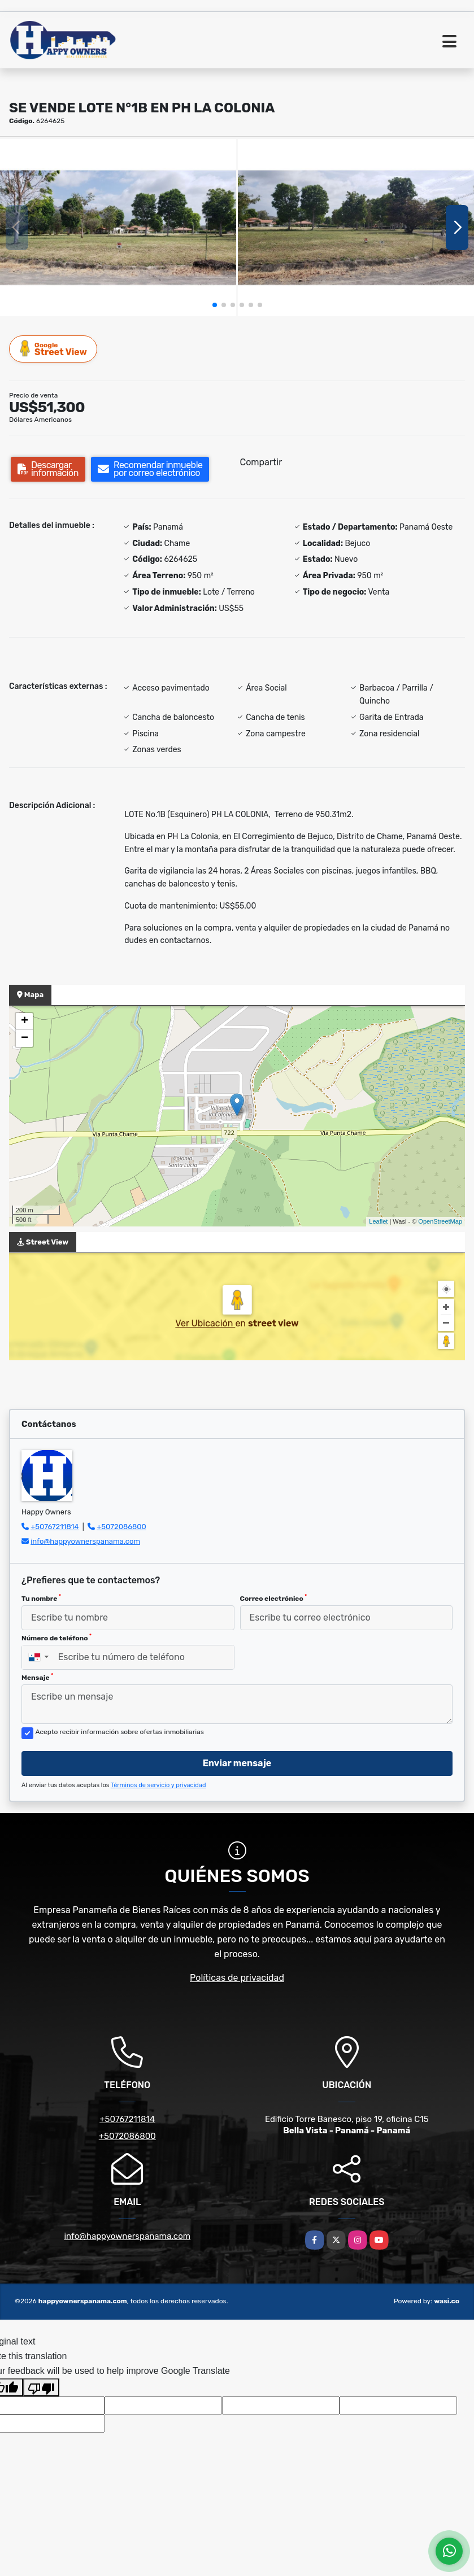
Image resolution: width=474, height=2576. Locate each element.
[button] (214, 305)
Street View (54, 348)
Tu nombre (41, 1598)
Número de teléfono (56, 1637)
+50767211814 (55, 1526)
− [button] (24, 1038)
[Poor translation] (41, 2387)
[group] (118, 227)
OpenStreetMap (440, 1221)
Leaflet (378, 1221)
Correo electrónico (273, 1598)
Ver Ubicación (205, 1323)
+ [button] (24, 1021)
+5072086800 (121, 1526)
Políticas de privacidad (237, 1977)
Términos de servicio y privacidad (158, 1785)
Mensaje (37, 1677)
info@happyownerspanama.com (85, 1541)
